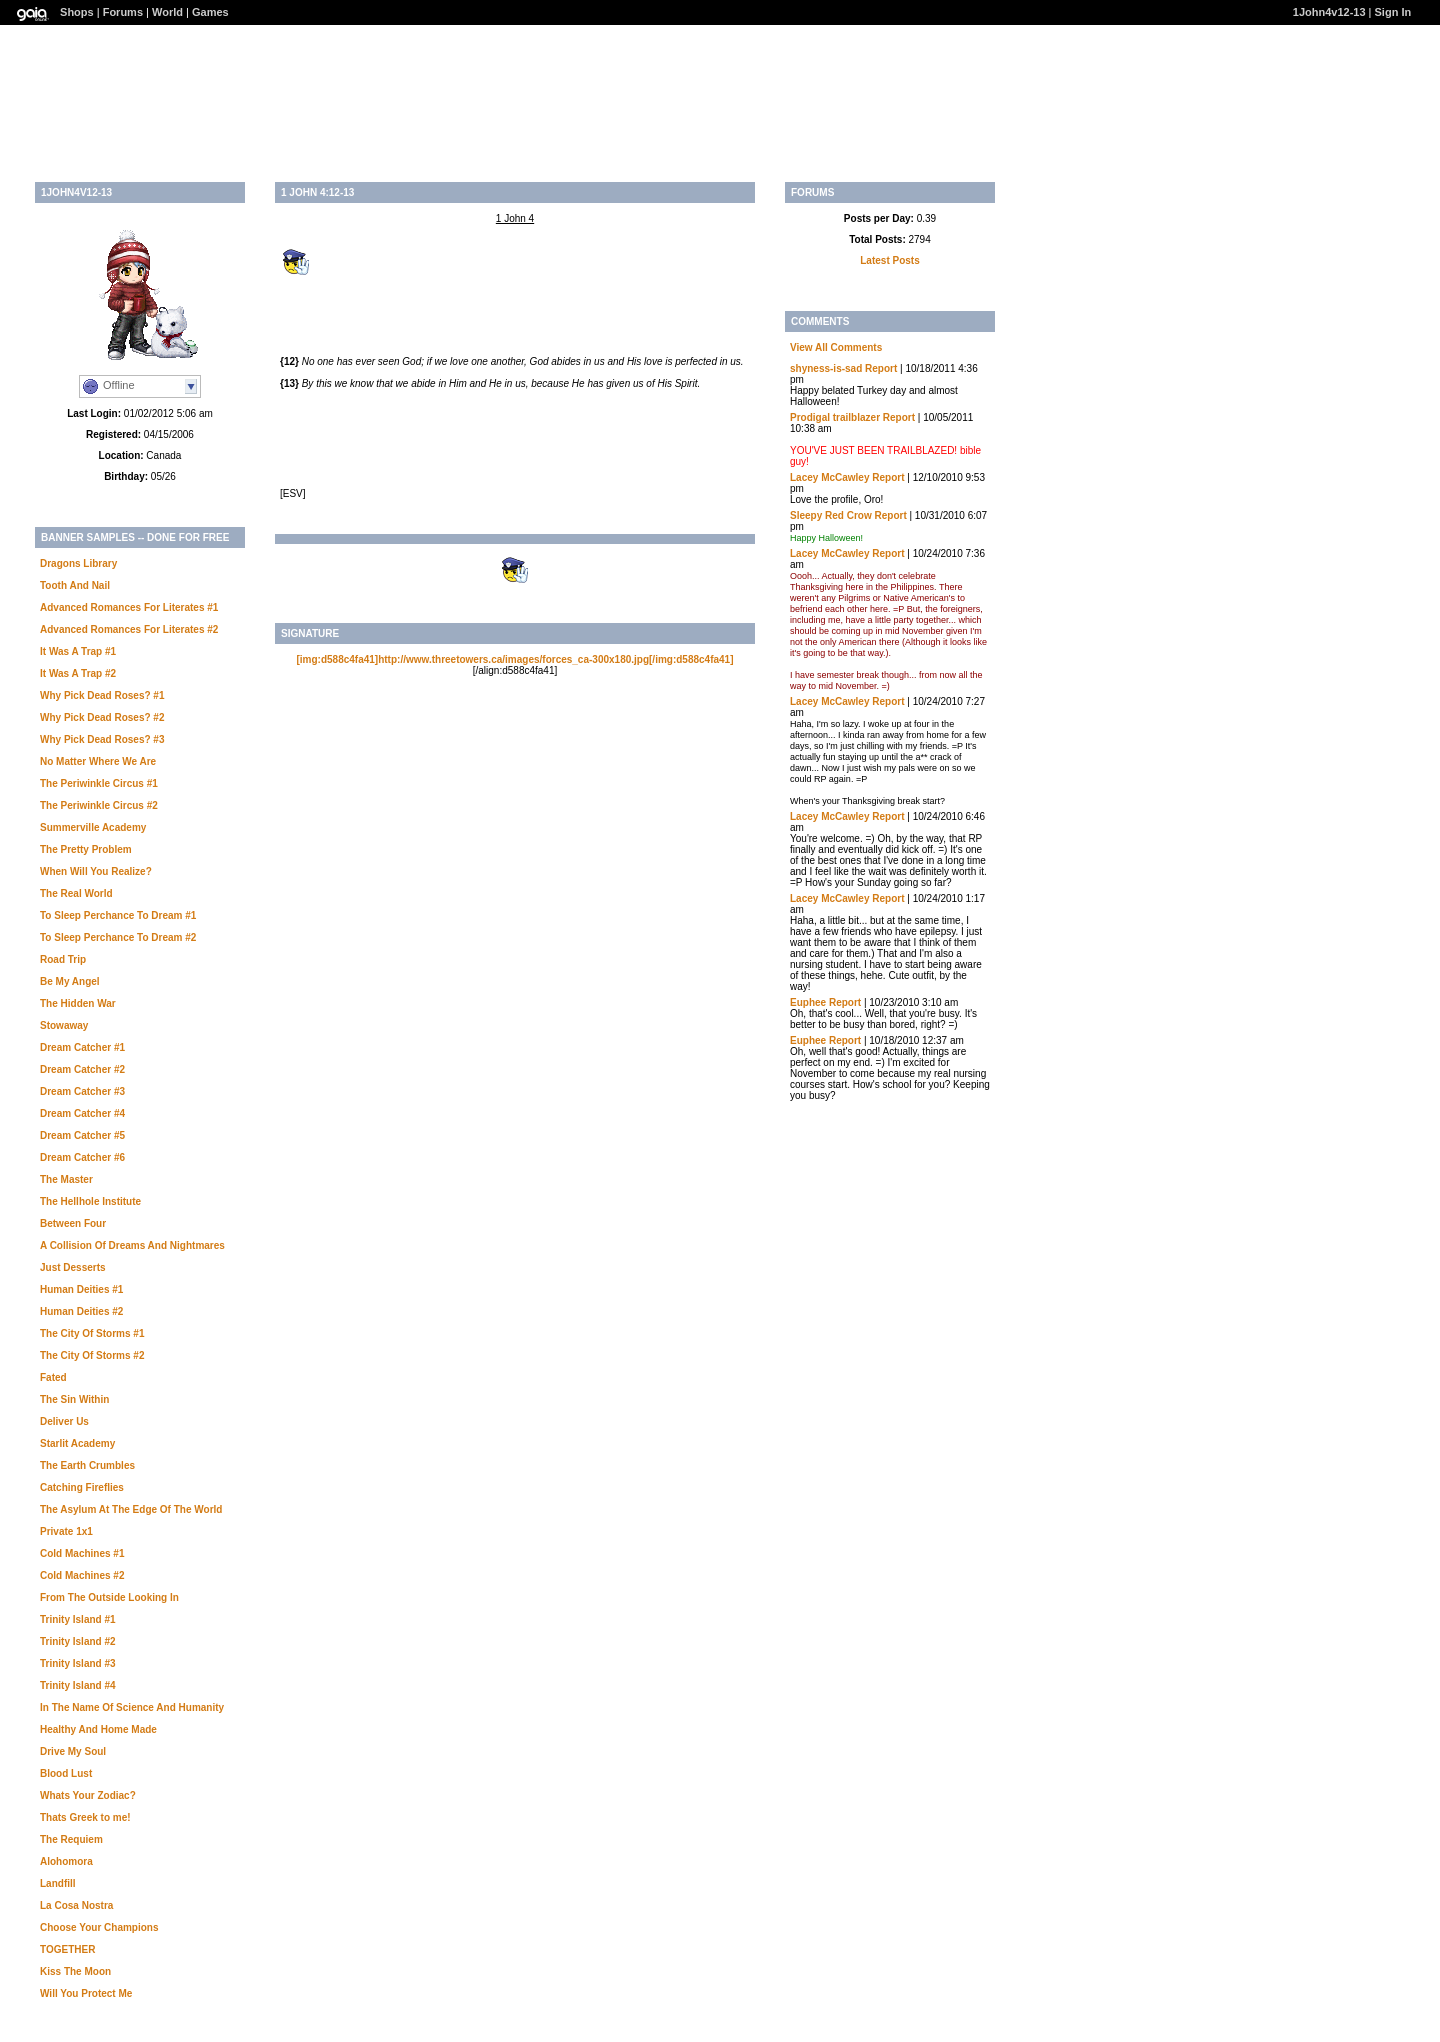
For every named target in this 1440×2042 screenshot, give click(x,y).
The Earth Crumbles (87, 1465)
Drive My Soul (73, 1751)
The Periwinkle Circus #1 (99, 783)
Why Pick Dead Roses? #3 (102, 739)
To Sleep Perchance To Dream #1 (118, 915)
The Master (66, 1179)
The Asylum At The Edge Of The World (131, 1509)
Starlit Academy (77, 1443)
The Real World (76, 893)
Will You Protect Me (86, 1993)
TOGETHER (67, 1949)
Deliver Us (64, 1421)
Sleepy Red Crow (831, 515)
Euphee (808, 1002)
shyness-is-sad (826, 368)
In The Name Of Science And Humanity (132, 1707)
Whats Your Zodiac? (88, 1795)
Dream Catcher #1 (82, 1047)
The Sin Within (74, 1399)
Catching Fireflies (82, 1487)
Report (881, 368)
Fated (53, 1377)
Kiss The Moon (75, 1971)
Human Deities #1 (81, 1289)
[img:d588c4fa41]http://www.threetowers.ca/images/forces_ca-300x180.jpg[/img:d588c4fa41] (514, 659)
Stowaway (64, 1025)
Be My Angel (70, 981)
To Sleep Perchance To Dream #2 (118, 937)
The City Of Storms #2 (92, 1355)
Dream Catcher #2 (82, 1069)
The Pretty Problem (86, 849)
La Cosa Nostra (76, 1905)
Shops (77, 12)
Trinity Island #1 (78, 1619)
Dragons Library (78, 563)
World (167, 12)
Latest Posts (889, 260)
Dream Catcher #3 (82, 1091)
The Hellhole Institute (90, 1201)
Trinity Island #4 (78, 1685)
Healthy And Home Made (98, 1729)
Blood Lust (66, 1773)
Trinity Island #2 (78, 1641)
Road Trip (63, 959)
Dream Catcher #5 (82, 1135)
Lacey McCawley (830, 477)
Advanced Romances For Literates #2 (129, 629)
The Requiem (71, 1839)
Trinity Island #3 (78, 1663)
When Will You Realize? (96, 871)
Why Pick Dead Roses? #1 (102, 695)
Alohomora (66, 1861)
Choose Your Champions (99, 1927)
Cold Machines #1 (82, 1553)
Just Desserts (73, 1267)
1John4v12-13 (1329, 12)
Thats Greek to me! (85, 1817)
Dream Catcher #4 (82, 1113)
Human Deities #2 (81, 1311)
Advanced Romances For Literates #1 (129, 607)
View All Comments (836, 347)
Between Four (73, 1223)
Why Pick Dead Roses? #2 (102, 717)
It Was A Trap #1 (78, 651)
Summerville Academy (93, 827)
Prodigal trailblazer (835, 417)
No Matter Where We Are (98, 761)
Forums (123, 12)
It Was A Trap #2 (78, 673)
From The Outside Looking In (109, 1597)
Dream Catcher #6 (82, 1157)
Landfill (58, 1883)
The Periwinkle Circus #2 (99, 805)
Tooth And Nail (75, 585)
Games (210, 12)
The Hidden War (78, 1003)
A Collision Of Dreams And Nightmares (132, 1245)
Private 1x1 (66, 1531)
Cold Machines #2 (82, 1575)
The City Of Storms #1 (92, 1333)
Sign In (1393, 12)
